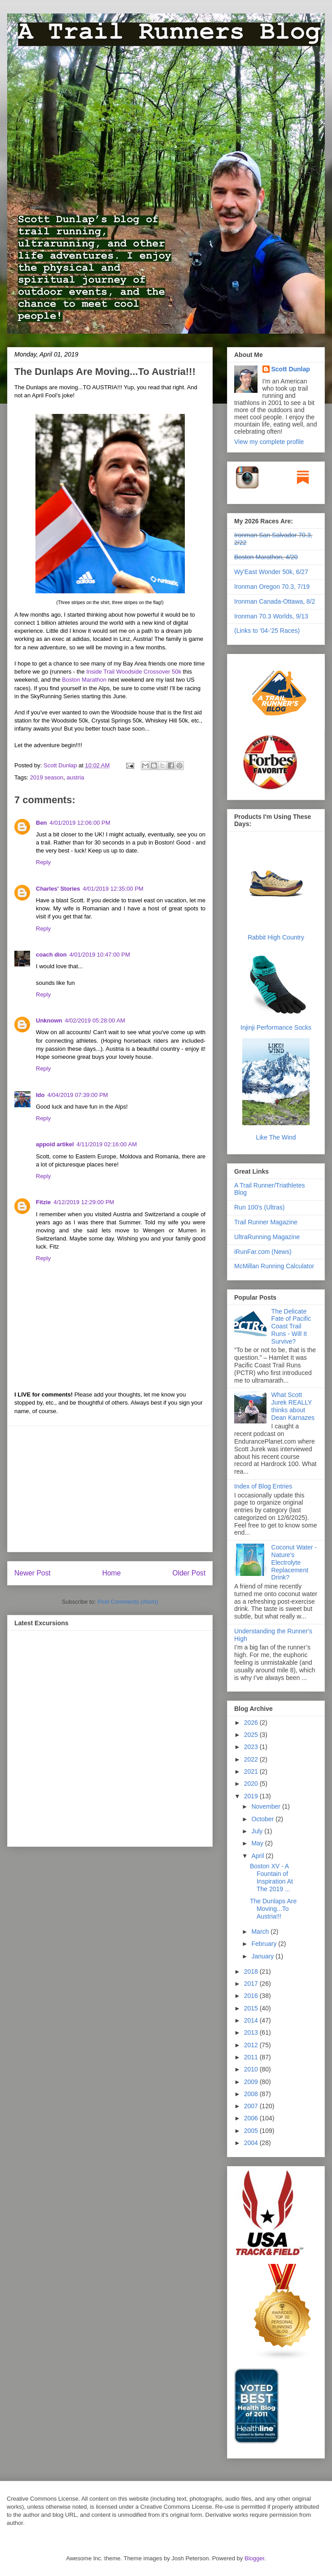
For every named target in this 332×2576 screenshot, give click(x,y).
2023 (252, 1746)
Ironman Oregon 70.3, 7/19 (272, 586)
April (258, 1855)
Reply (43, 862)
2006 (252, 2118)
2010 (252, 2069)
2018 (252, 1971)
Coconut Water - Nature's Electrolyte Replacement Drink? (294, 1562)
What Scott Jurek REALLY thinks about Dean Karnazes (293, 1406)
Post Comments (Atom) (127, 1601)
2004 (252, 2142)
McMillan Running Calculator (274, 1266)
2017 (252, 1983)
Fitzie (43, 1202)
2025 (252, 1734)
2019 (252, 1796)
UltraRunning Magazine (267, 1236)
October (263, 1819)
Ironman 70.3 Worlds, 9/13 (271, 616)
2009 (252, 2081)
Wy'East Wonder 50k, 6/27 (271, 571)
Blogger (254, 2558)
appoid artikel (55, 1144)
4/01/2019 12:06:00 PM (80, 822)
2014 (252, 2020)
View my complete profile (269, 441)
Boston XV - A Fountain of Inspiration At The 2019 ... (271, 1877)
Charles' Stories (58, 888)
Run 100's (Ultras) (259, 1207)
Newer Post (32, 1573)
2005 (252, 2130)
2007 (252, 2106)
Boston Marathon (84, 679)
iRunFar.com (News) (263, 1251)
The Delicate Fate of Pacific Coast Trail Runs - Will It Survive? (291, 1326)
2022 (252, 1759)
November (266, 1806)
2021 (252, 1771)
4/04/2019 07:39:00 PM (78, 1095)
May (258, 1843)
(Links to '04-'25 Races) (267, 630)
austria (75, 777)
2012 (252, 2045)
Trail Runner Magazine (265, 1222)
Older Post (188, 1573)
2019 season (46, 777)
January (263, 1956)
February (264, 1943)
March (261, 1931)
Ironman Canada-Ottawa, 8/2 (274, 601)
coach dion (51, 954)
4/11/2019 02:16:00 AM (107, 1144)
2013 (252, 2032)
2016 (252, 1995)
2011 (252, 2057)
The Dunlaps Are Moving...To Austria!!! (273, 1908)
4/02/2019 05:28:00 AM (95, 1020)
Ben (41, 822)
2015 (252, 2008)
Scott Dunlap (61, 765)
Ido (40, 1095)
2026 (252, 1722)
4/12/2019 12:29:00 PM (83, 1202)
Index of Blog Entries (263, 1486)
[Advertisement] (110, 1489)
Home (111, 1573)
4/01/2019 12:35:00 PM (113, 888)
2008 (252, 2093)
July (257, 1831)
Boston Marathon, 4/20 (266, 557)
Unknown (49, 1020)
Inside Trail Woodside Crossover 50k (133, 671)
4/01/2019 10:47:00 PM (100, 954)
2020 (252, 1783)
